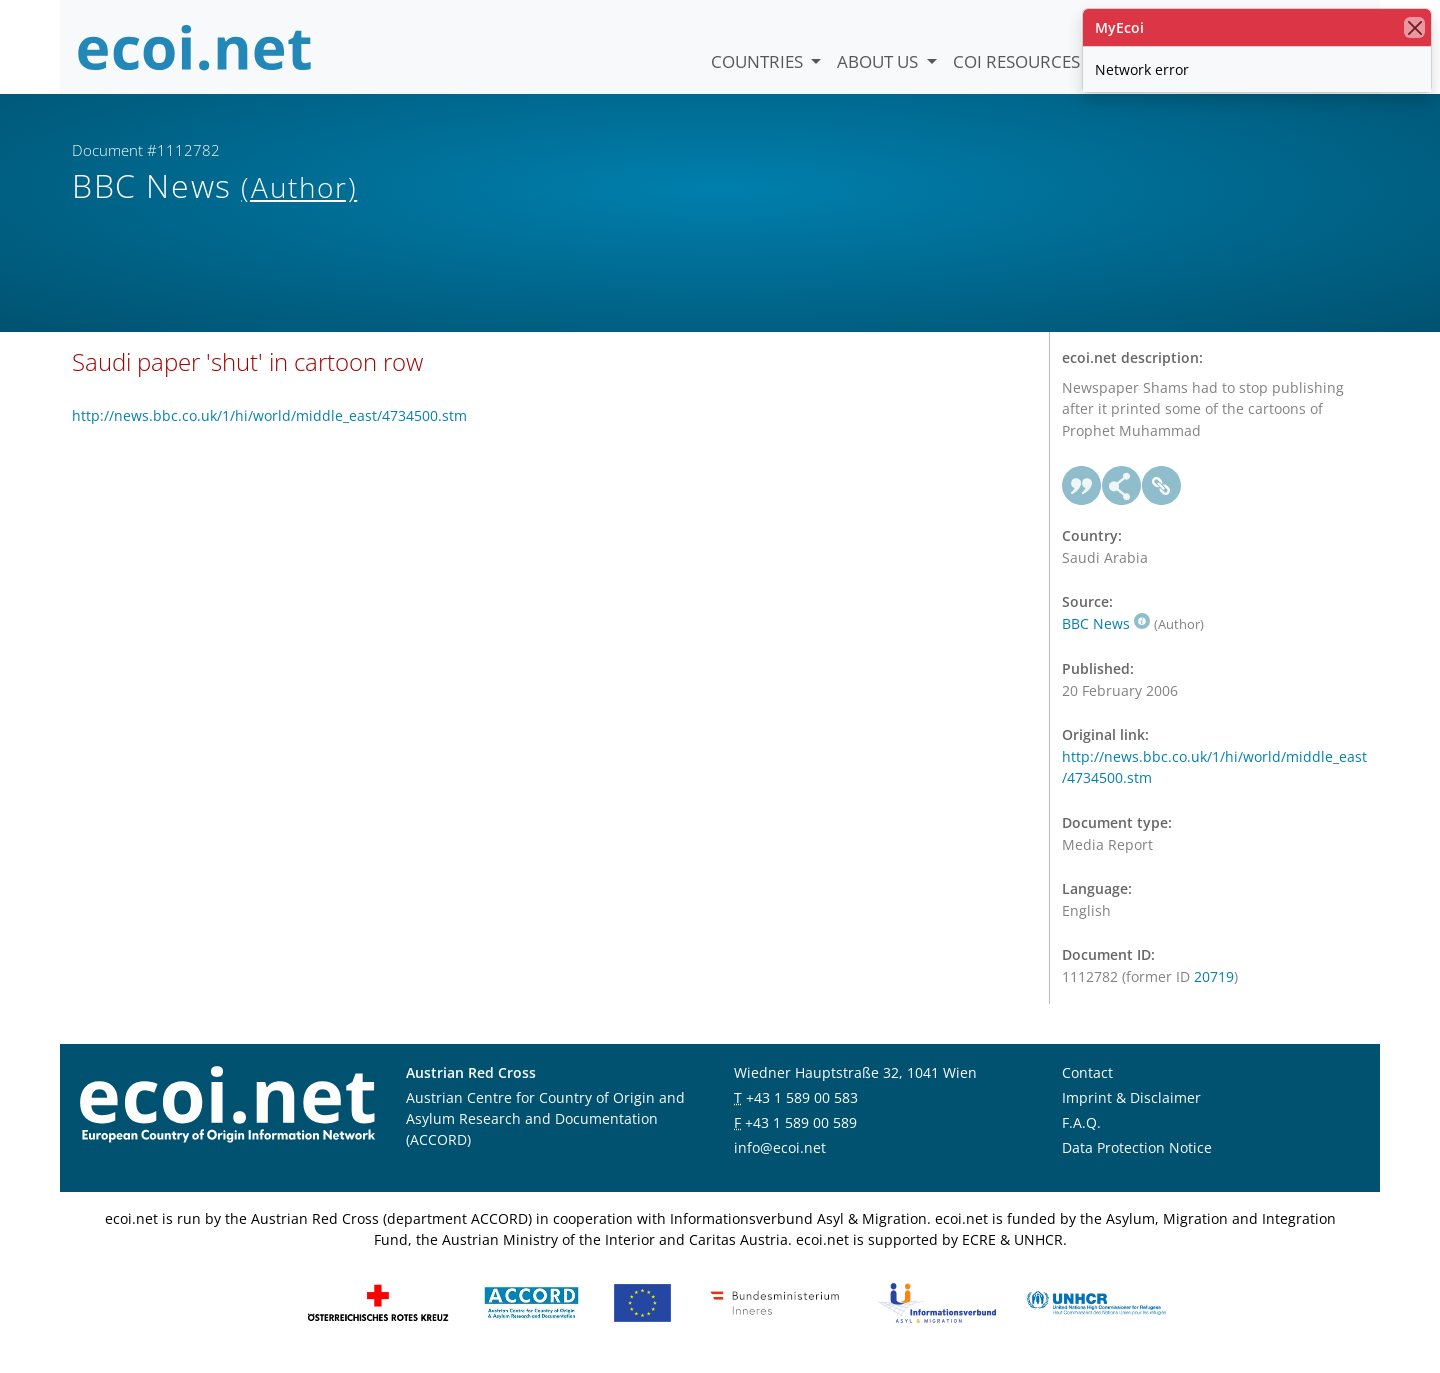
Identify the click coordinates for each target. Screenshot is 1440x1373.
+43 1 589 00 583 (802, 1103)
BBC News (1106, 630)
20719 (1214, 983)
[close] (1414, 27)
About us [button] (879, 61)
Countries (759, 61)
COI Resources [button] (1018, 61)
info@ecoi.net (780, 1153)
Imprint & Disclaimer (1131, 1103)
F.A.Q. (1081, 1128)
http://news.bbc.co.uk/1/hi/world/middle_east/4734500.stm (269, 422)
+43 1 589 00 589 (801, 1128)
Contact (1087, 1078)
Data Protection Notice (1137, 1153)
